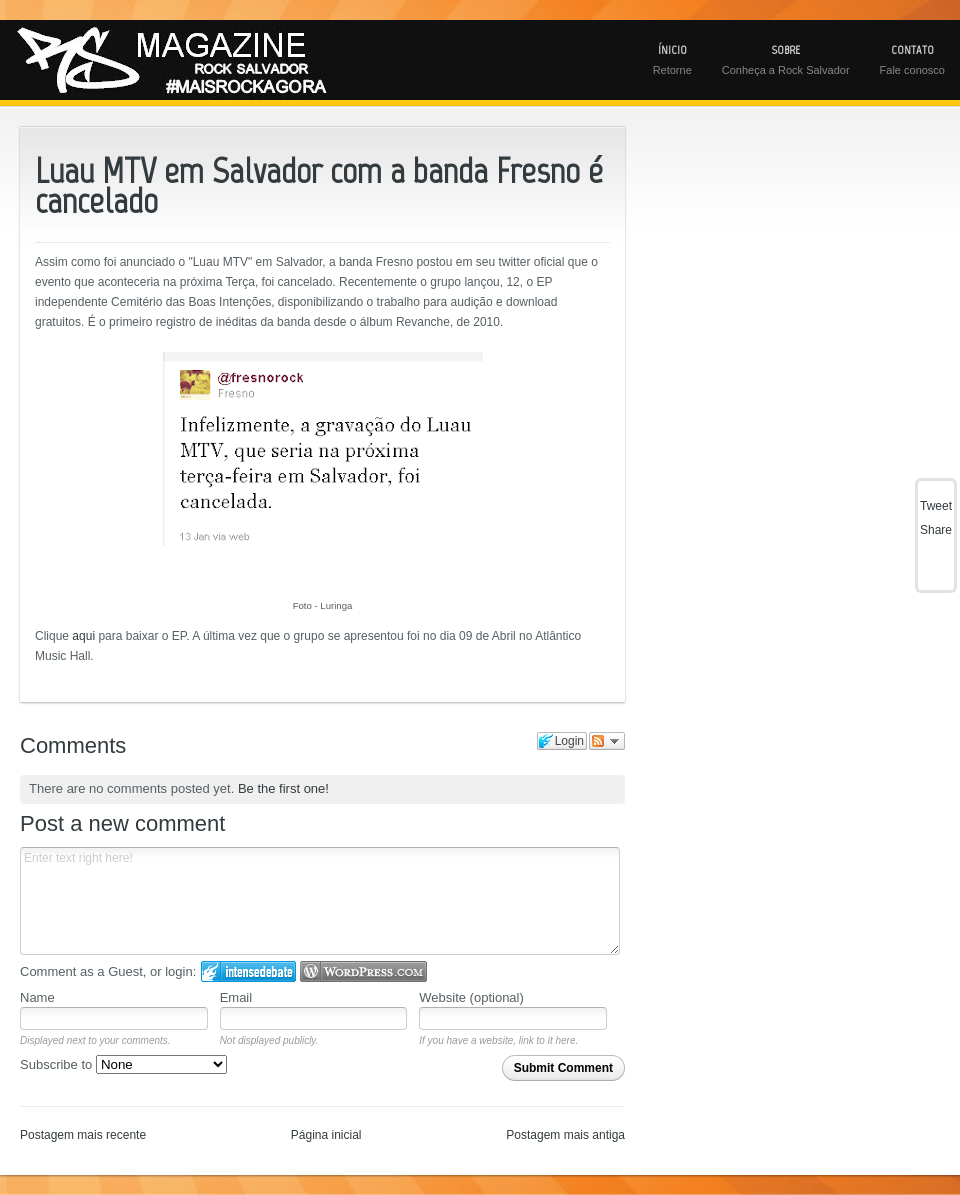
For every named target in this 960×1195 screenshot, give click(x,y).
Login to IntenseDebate (248, 971)
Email (236, 997)
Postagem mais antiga (565, 1135)
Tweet (936, 506)
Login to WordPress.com (363, 971)
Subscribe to (123, 1064)
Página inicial (326, 1135)
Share (936, 530)
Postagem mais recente (83, 1135)
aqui (83, 636)
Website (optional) (471, 997)
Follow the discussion (607, 741)
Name (37, 997)
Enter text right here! (320, 901)
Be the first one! (283, 788)
